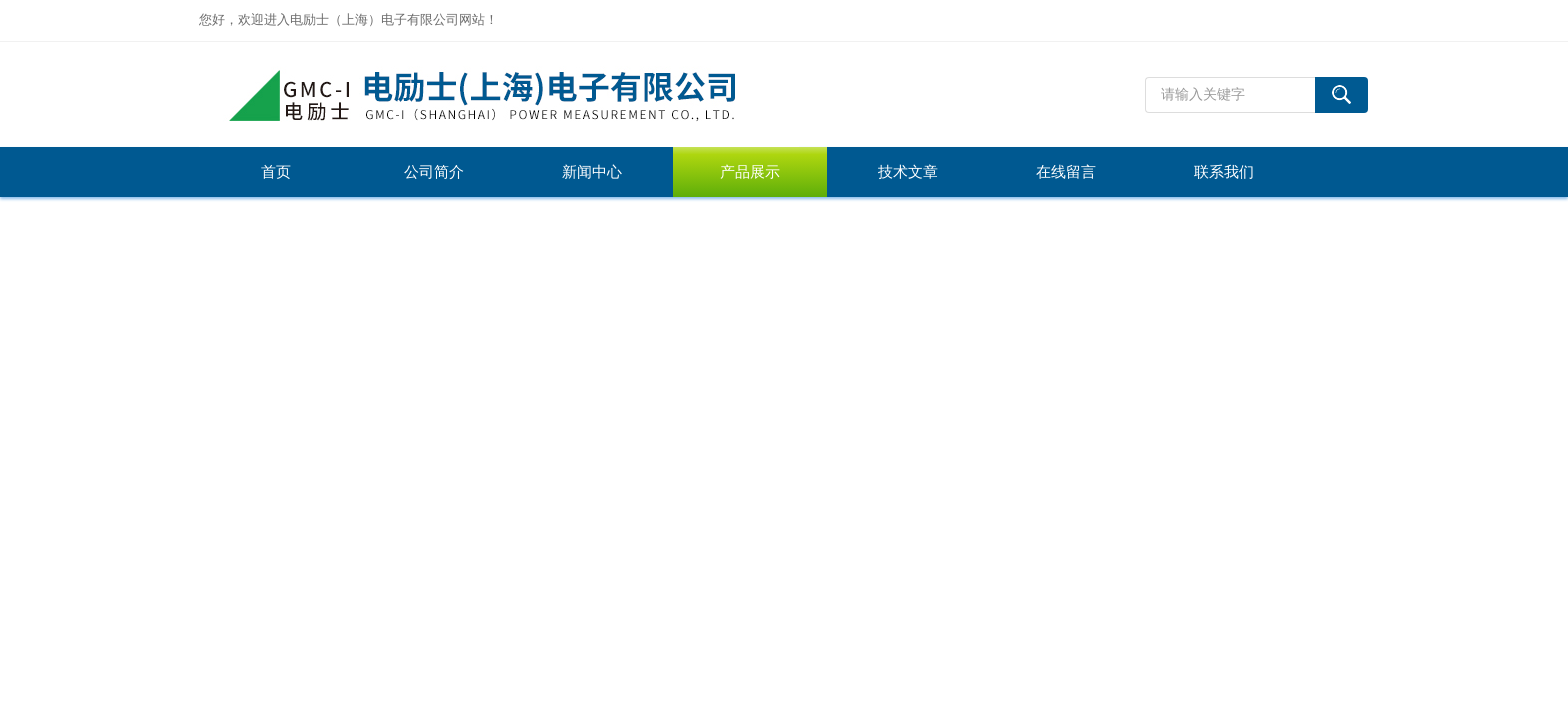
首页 (276, 172)
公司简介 (434, 172)
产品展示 (750, 172)
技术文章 (908, 172)
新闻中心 (592, 172)
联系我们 (1224, 172)
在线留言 (1066, 172)
